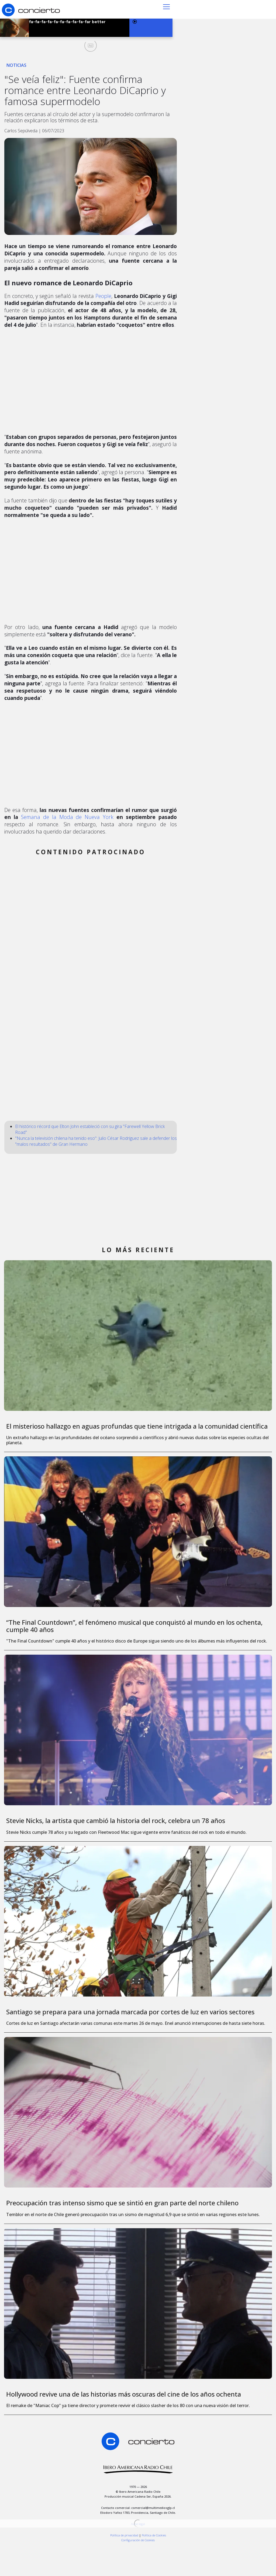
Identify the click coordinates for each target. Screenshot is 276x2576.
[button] (166, 6)
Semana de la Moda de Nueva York (67, 817)
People (103, 296)
